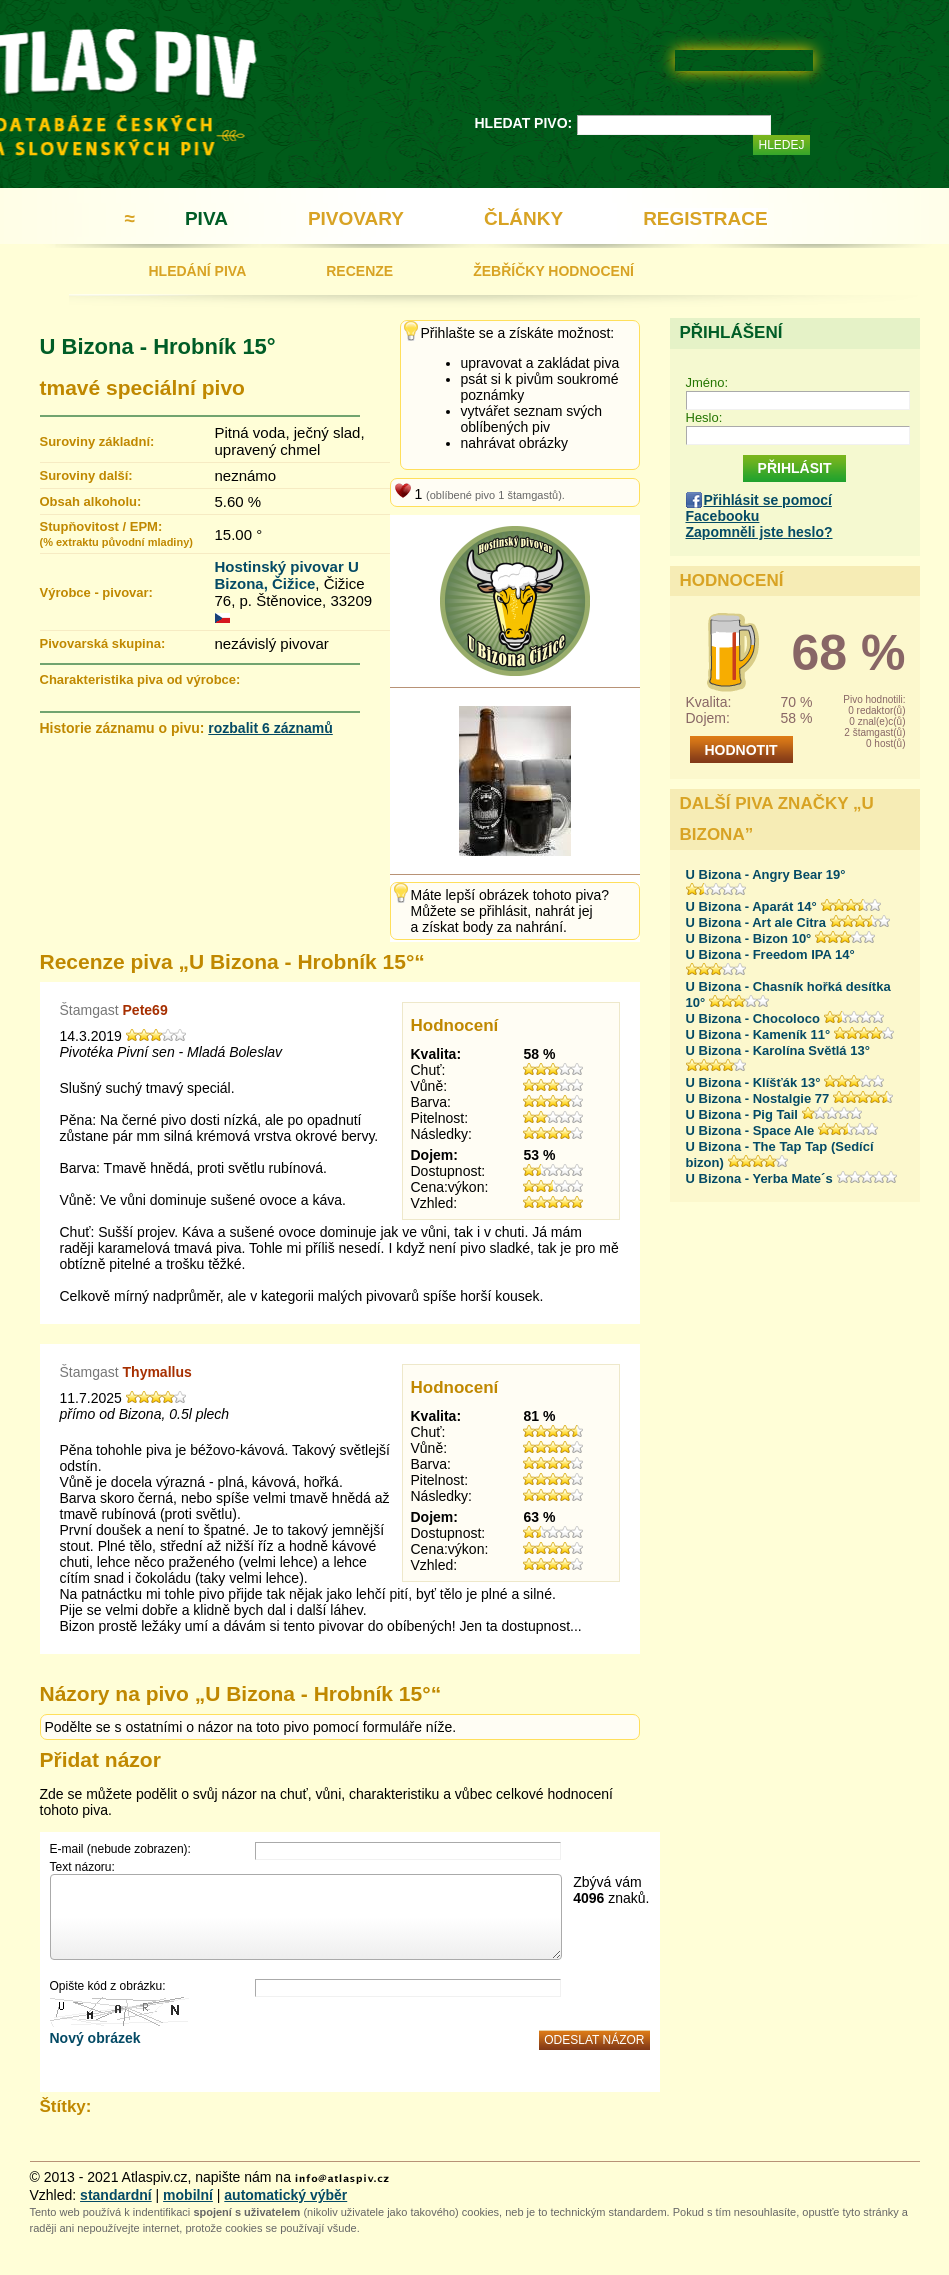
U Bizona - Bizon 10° (749, 938)
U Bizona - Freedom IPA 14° (770, 954)
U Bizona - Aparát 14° (751, 906)
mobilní (188, 2195)
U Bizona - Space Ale (750, 1130)
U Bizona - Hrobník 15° (158, 346)
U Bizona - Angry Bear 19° (766, 874)
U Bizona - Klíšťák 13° (753, 1082)
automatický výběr (285, 2195)
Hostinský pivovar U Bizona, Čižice (287, 575)
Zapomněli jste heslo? (759, 532)
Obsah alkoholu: (91, 501)
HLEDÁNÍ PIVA (198, 271)
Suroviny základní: (97, 441)
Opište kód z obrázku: (108, 1986)
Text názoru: (82, 1867)
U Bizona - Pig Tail (742, 1114)
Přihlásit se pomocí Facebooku (759, 508)
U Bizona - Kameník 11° (758, 1034)
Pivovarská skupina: (103, 643)
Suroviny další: (86, 475)
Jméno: (707, 382)
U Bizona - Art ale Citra (756, 922)
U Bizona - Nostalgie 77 (758, 1098)
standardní (116, 2195)
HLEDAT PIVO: (524, 123)
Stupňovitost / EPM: (116, 533)
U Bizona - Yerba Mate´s (759, 1178)
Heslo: (704, 417)
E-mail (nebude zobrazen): (120, 1849)
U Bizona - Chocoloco (753, 1018)
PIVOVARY (356, 218)
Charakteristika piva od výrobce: (140, 679)
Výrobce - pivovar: (96, 592)
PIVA (206, 218)
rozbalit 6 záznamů (270, 728)
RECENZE (359, 271)
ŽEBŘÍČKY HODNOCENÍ (553, 271)
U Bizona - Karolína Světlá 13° (778, 1050)
